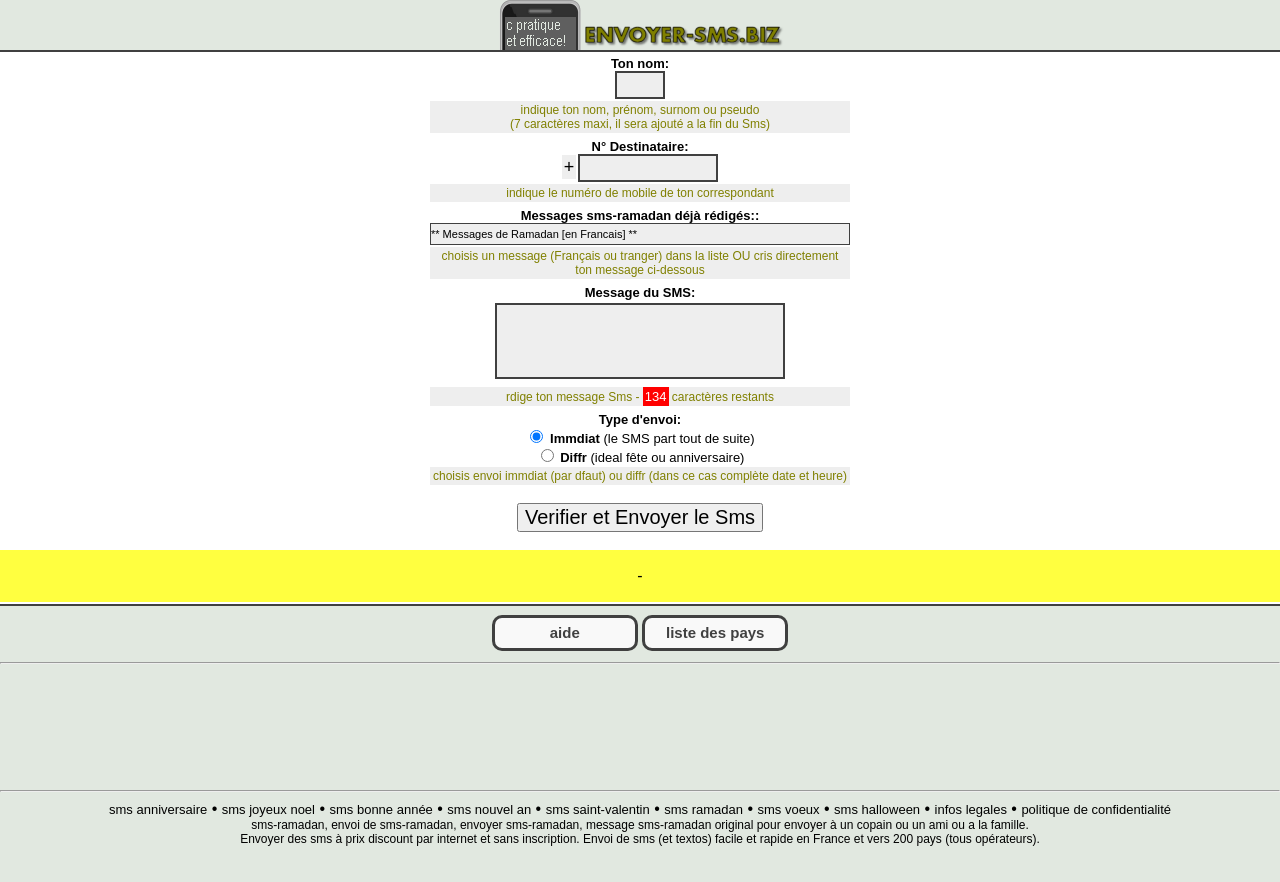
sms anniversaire (158, 809)
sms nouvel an (489, 809)
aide (565, 632)
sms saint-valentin (598, 809)
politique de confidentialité (1096, 809)
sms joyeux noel (268, 809)
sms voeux (788, 809)
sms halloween (877, 809)
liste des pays (715, 632)
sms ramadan (703, 809)
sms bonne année (380, 809)
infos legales (971, 809)
